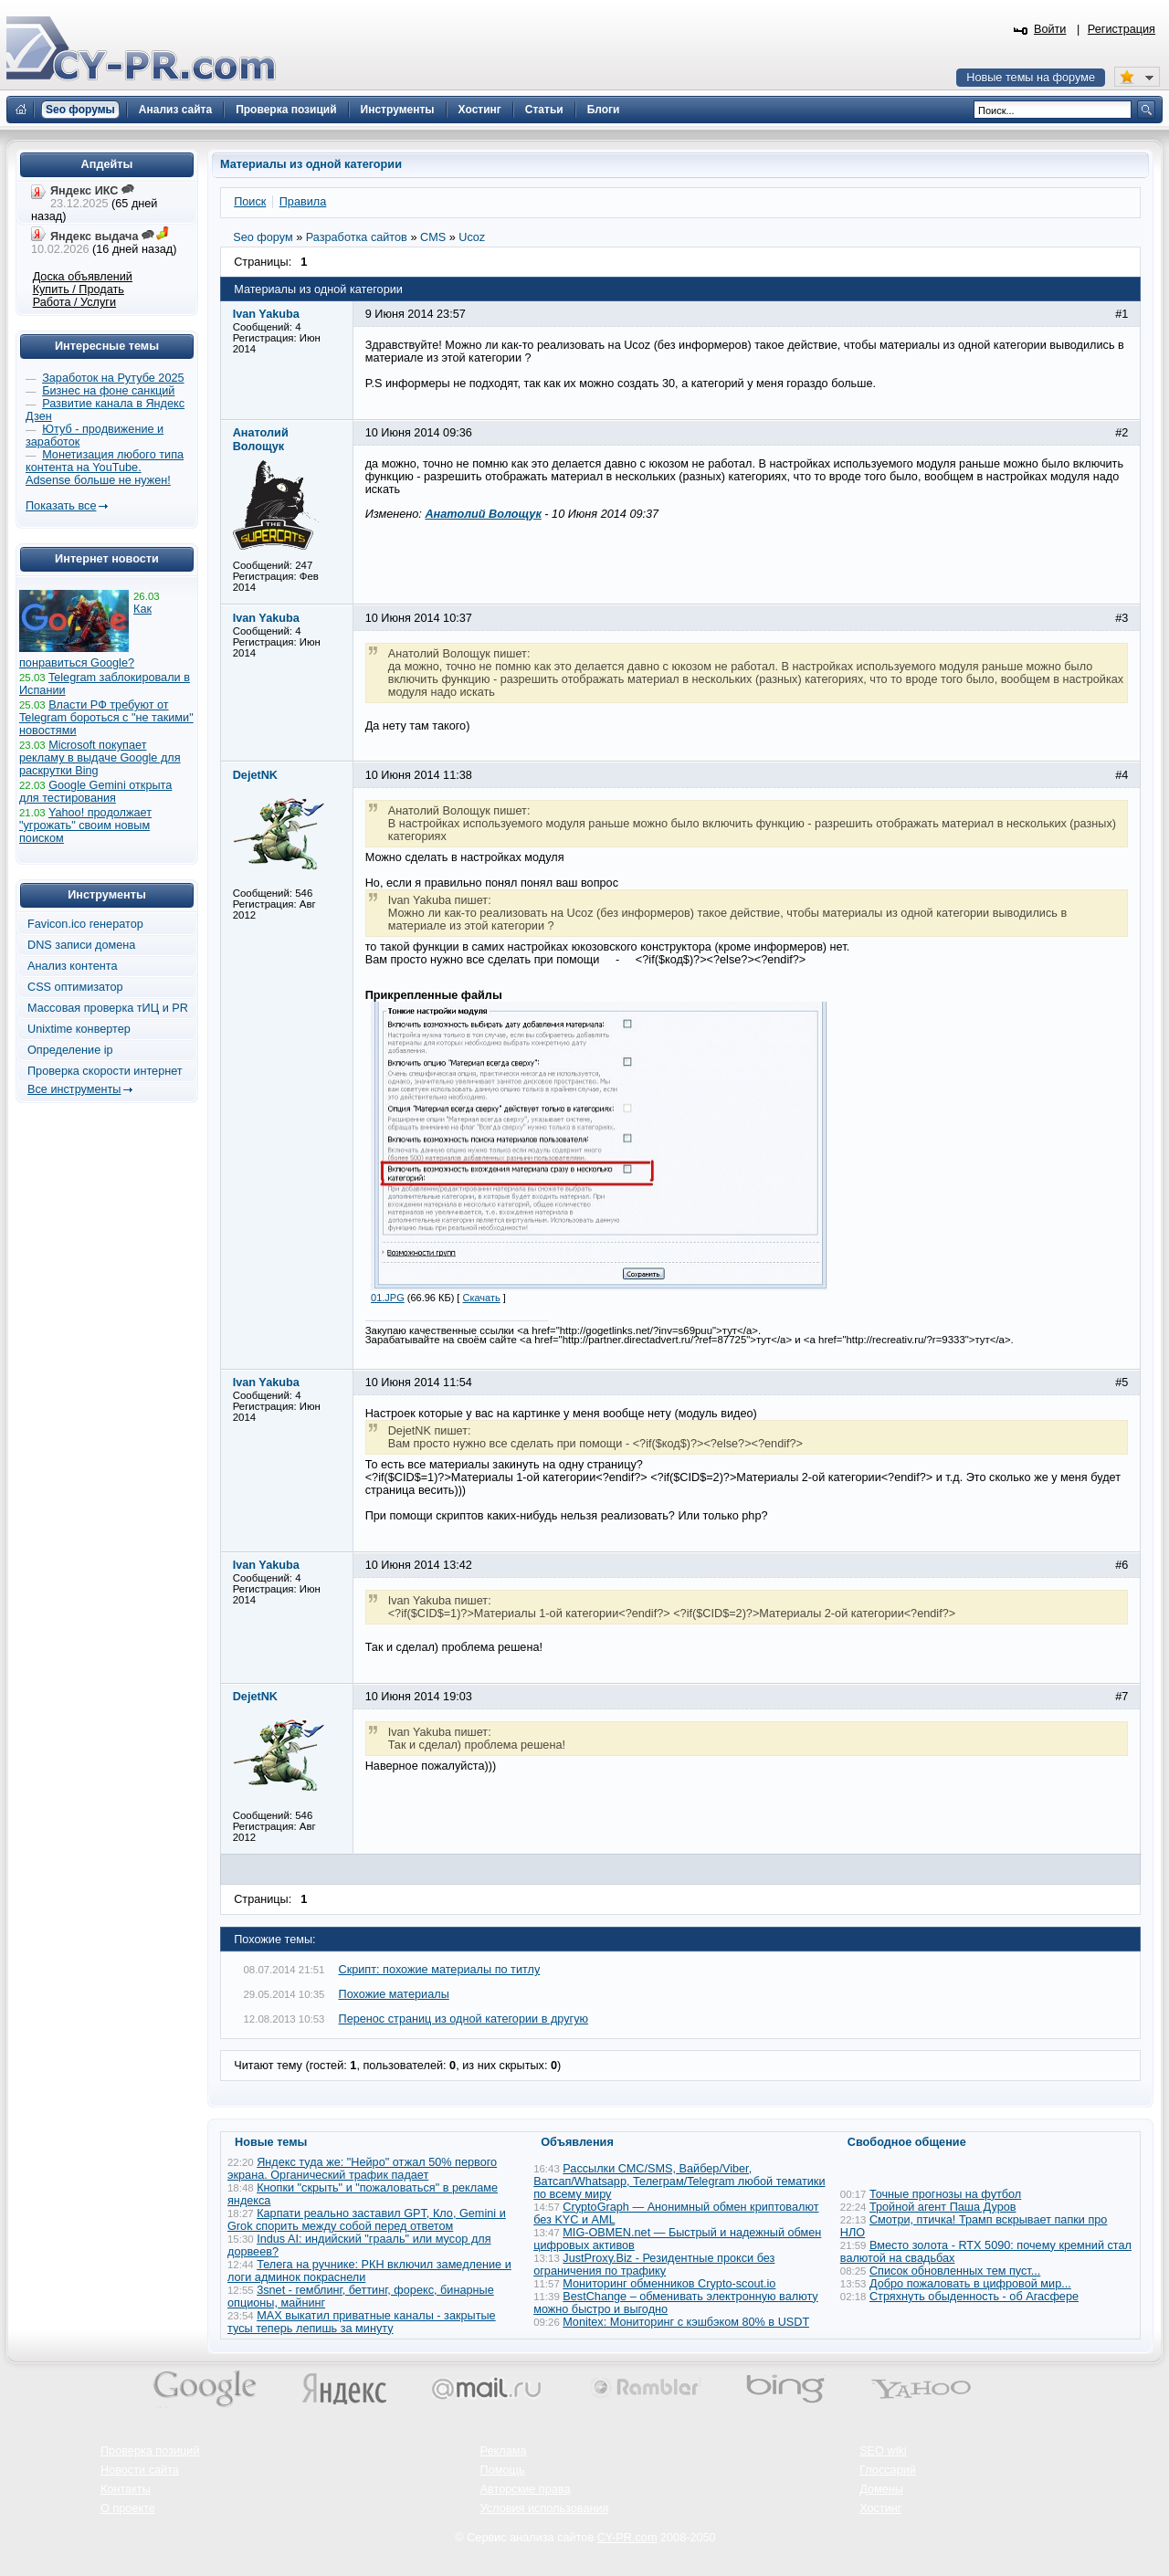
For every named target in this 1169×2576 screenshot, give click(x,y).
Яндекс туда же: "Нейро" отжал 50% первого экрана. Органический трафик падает (362, 2169)
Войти (1050, 29)
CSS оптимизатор (75, 987)
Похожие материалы (394, 1994)
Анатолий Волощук (483, 514)
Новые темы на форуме (1030, 77)
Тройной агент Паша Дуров (942, 2207)
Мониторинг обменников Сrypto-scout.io (669, 2283)
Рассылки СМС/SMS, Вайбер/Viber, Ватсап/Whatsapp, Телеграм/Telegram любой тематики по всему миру (679, 2181)
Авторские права (525, 2489)
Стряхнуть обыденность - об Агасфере (974, 2296)
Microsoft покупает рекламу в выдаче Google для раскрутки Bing (100, 758)
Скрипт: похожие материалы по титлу (440, 1969)
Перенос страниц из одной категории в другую (464, 2019)
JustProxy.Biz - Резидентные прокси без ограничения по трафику (653, 2264)
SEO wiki (882, 2451)
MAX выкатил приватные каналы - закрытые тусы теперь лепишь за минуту (361, 2322)
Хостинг (880, 2508)
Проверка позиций (149, 2451)
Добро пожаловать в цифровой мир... (970, 2283)
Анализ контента (72, 966)
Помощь (502, 2470)
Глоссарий (887, 2470)
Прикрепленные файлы (433, 995)
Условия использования (544, 2508)
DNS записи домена (81, 945)
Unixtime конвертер (79, 1029)
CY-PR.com (627, 2537)
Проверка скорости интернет (105, 1071)
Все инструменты (74, 1089)
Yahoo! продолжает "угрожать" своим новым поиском (85, 825)
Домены (881, 2489)
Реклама (503, 2451)
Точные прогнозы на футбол (945, 2194)
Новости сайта (139, 2470)
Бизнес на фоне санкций (108, 390)
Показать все (61, 505)
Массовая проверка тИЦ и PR (107, 1008)
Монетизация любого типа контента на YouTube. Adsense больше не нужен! (105, 467)
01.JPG (388, 1297)
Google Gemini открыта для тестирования (95, 791)
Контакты (125, 2489)
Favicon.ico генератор (85, 924)
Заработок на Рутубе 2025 (113, 378)
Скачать (481, 1297)
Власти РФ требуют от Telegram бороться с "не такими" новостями (106, 718)
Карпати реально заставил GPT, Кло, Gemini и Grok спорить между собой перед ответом (366, 2220)
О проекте (127, 2508)
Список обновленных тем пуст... (954, 2271)
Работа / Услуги (74, 302)
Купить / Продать (78, 289)
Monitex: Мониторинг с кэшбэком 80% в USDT (686, 2322)
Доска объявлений (82, 276)
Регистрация (1121, 29)
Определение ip (70, 1050)
